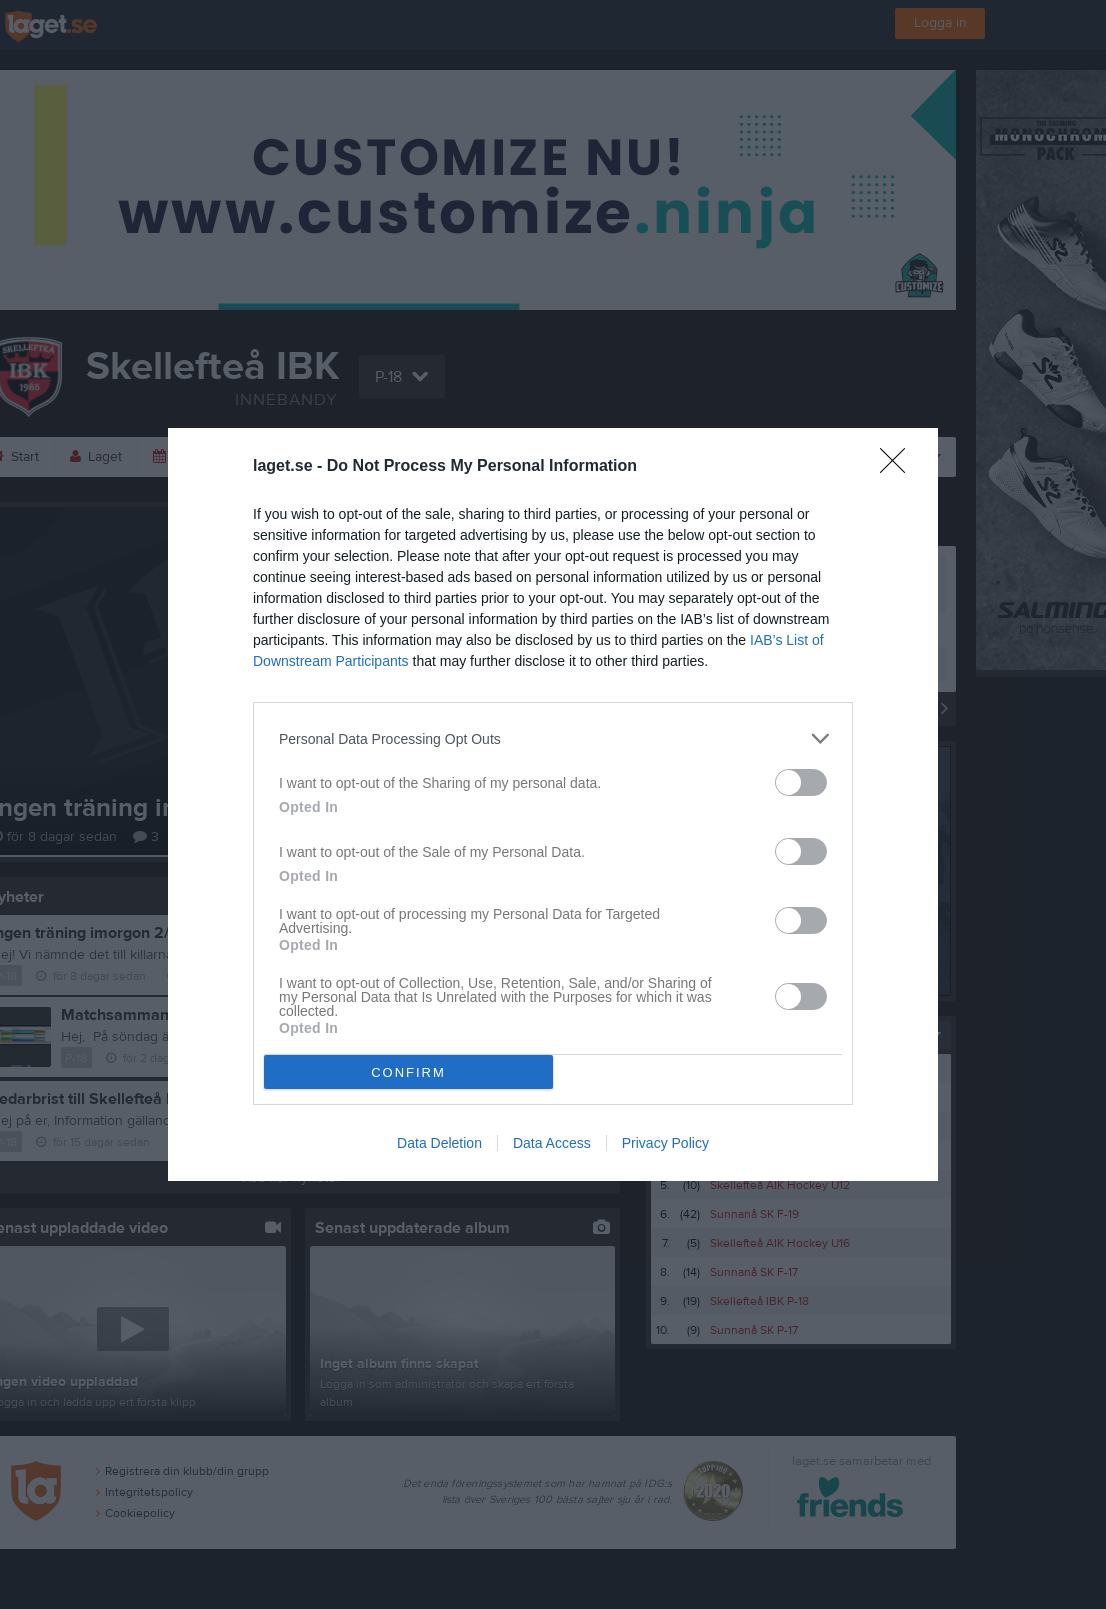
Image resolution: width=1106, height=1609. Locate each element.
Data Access (552, 1143)
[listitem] (553, 738)
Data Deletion (439, 1143)
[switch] (801, 782)
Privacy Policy (665, 1143)
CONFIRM (408, 1072)
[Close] (899, 467)
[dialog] (553, 804)
